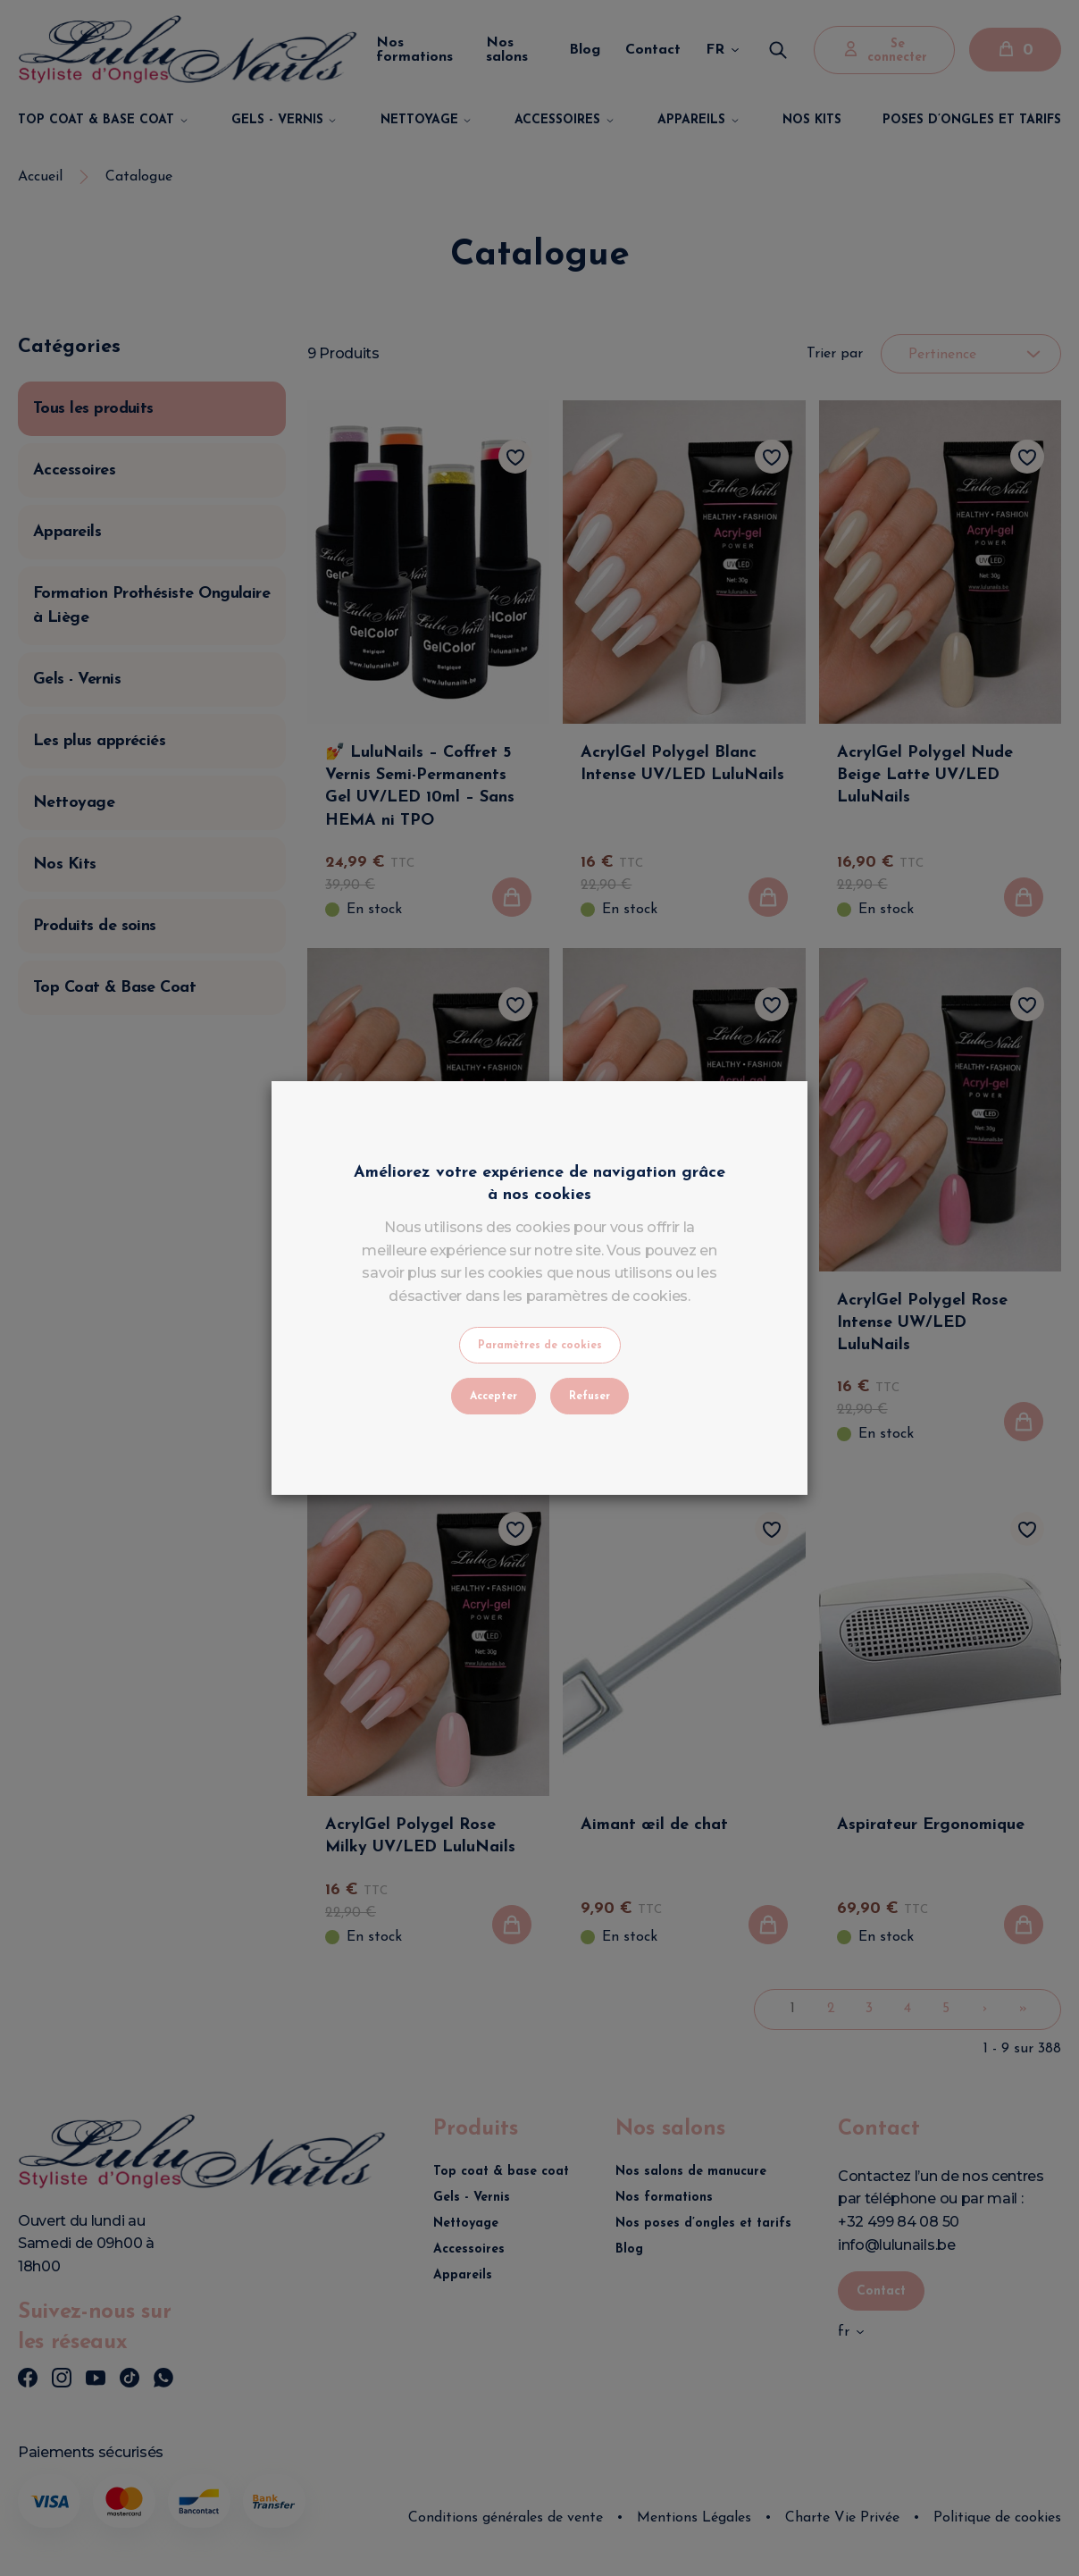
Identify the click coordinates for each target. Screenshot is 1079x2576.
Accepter (493, 1396)
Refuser (589, 1396)
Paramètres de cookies (540, 1345)
